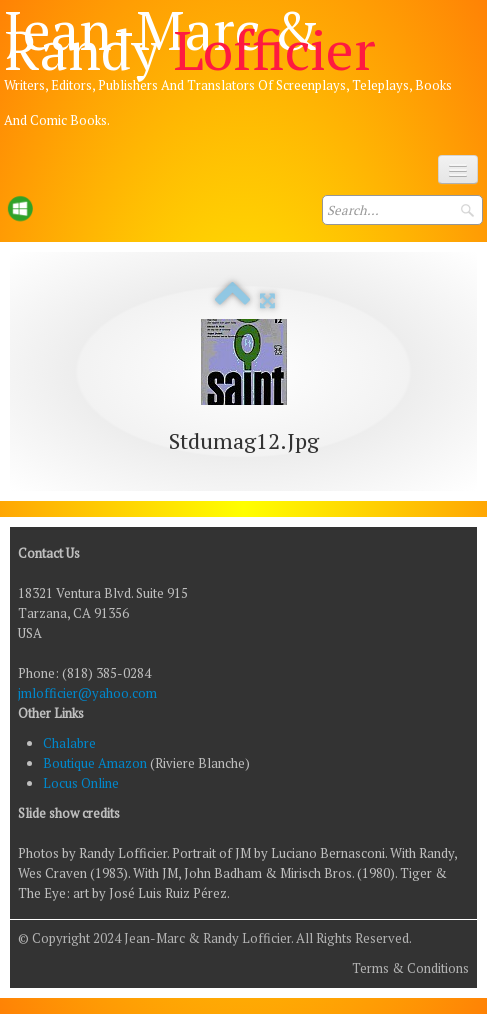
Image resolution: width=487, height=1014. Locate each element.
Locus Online (81, 783)
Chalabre (69, 743)
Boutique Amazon (96, 763)
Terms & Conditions (410, 968)
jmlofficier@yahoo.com (87, 693)
